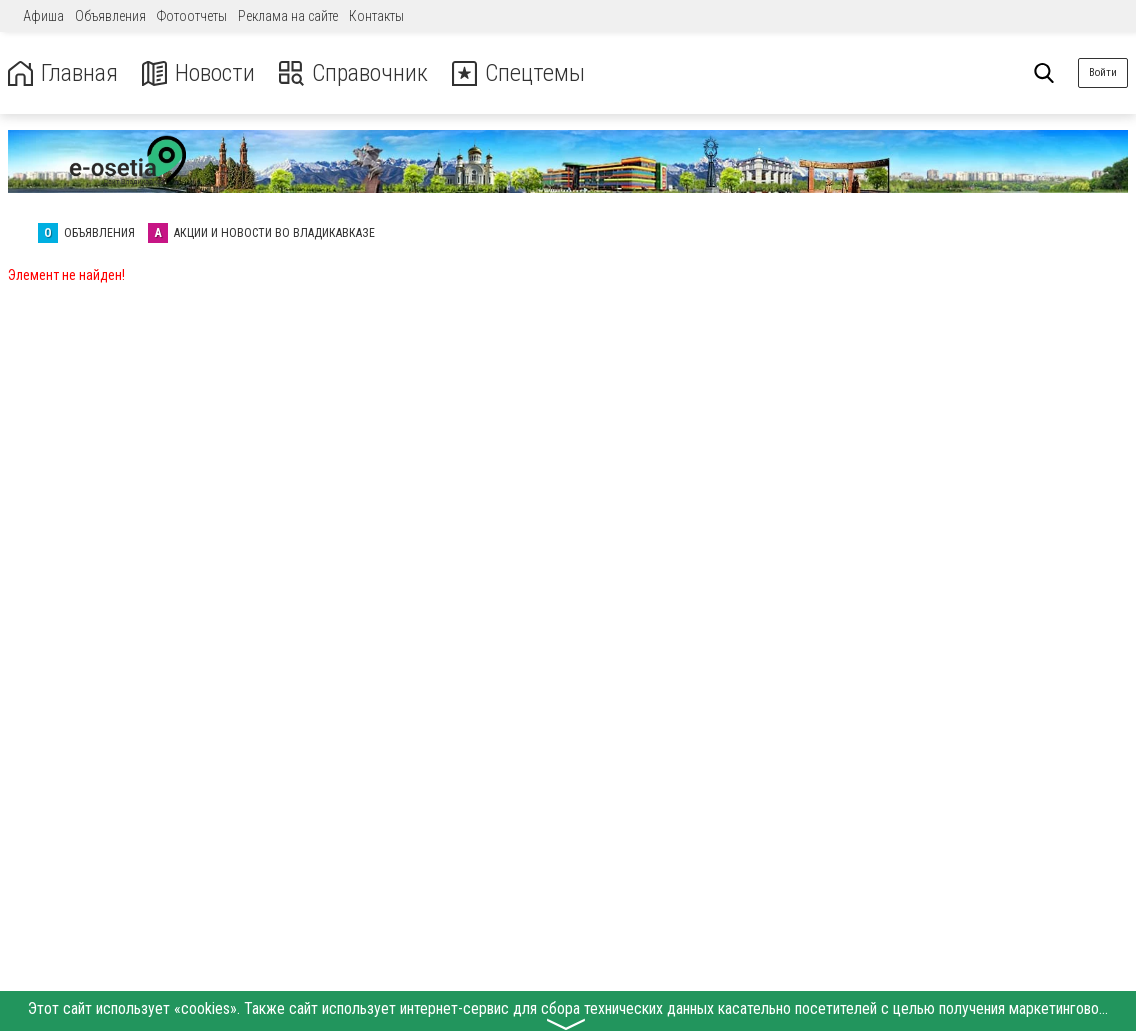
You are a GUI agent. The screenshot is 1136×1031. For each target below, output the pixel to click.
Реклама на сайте (288, 16)
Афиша (43, 16)
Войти (1103, 72)
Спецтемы (518, 73)
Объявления (110, 16)
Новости (198, 73)
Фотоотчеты (192, 16)
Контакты (376, 16)
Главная (63, 73)
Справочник (353, 73)
